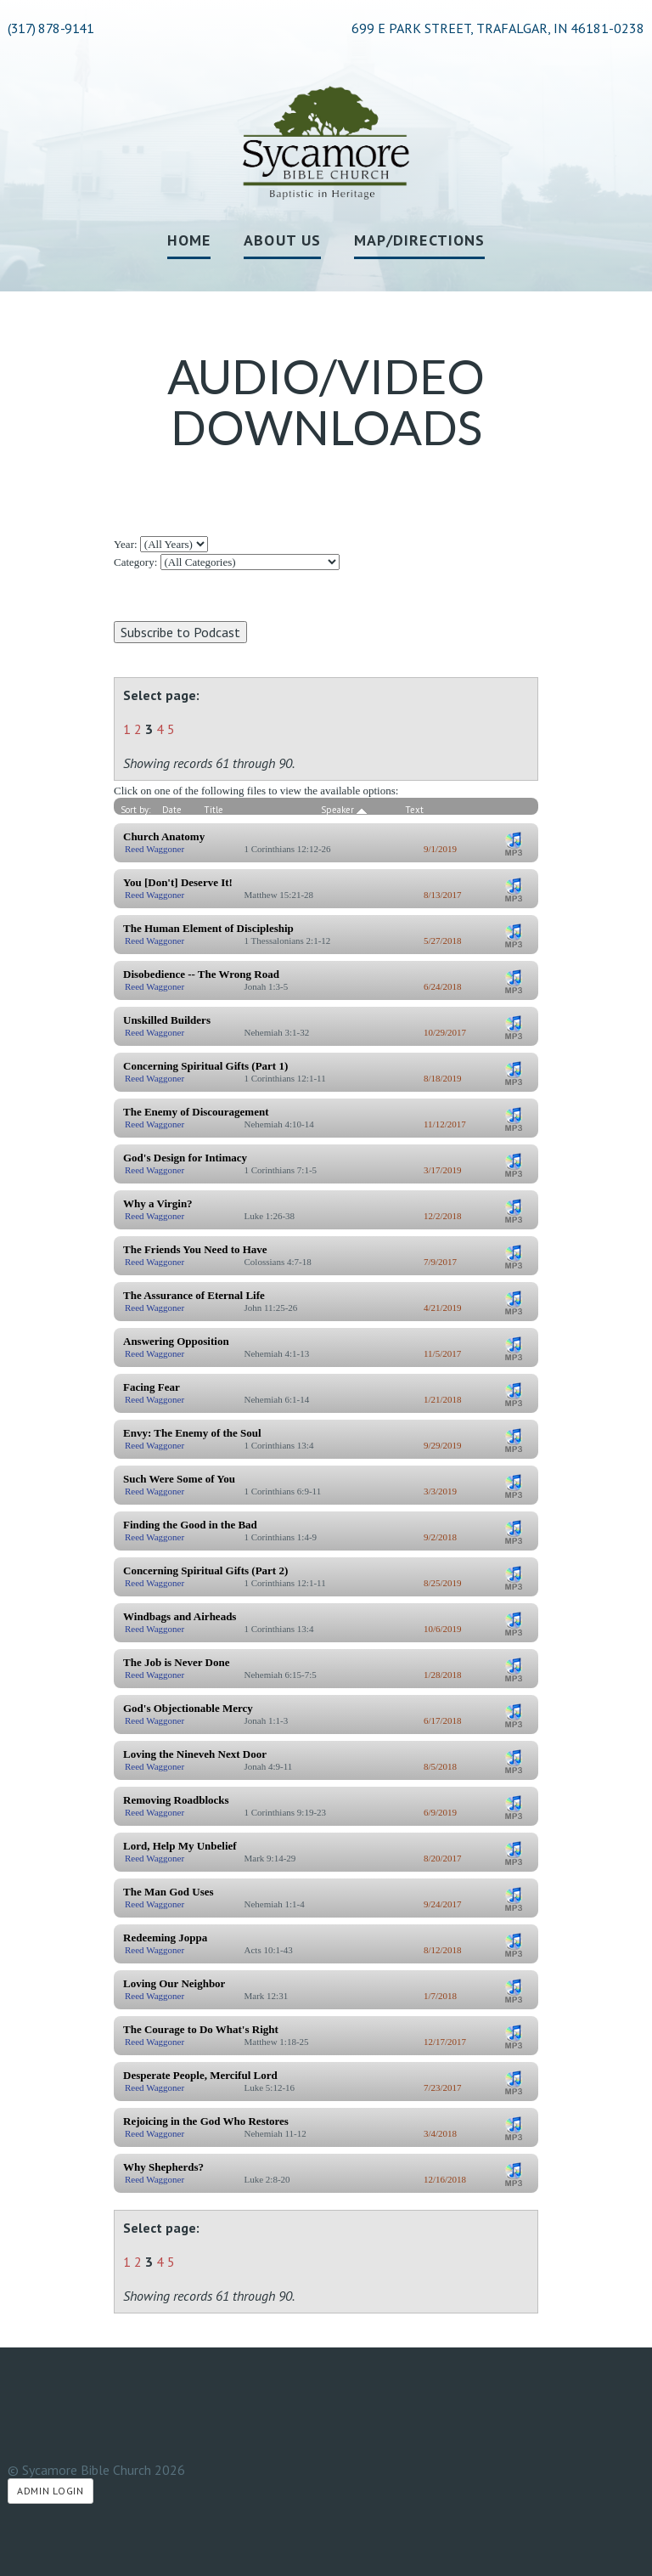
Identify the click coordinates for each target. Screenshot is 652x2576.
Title (213, 810)
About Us (282, 240)
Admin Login (50, 2490)
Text (414, 810)
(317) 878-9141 (50, 28)
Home (189, 240)
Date (172, 810)
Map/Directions (419, 240)
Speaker (344, 810)
